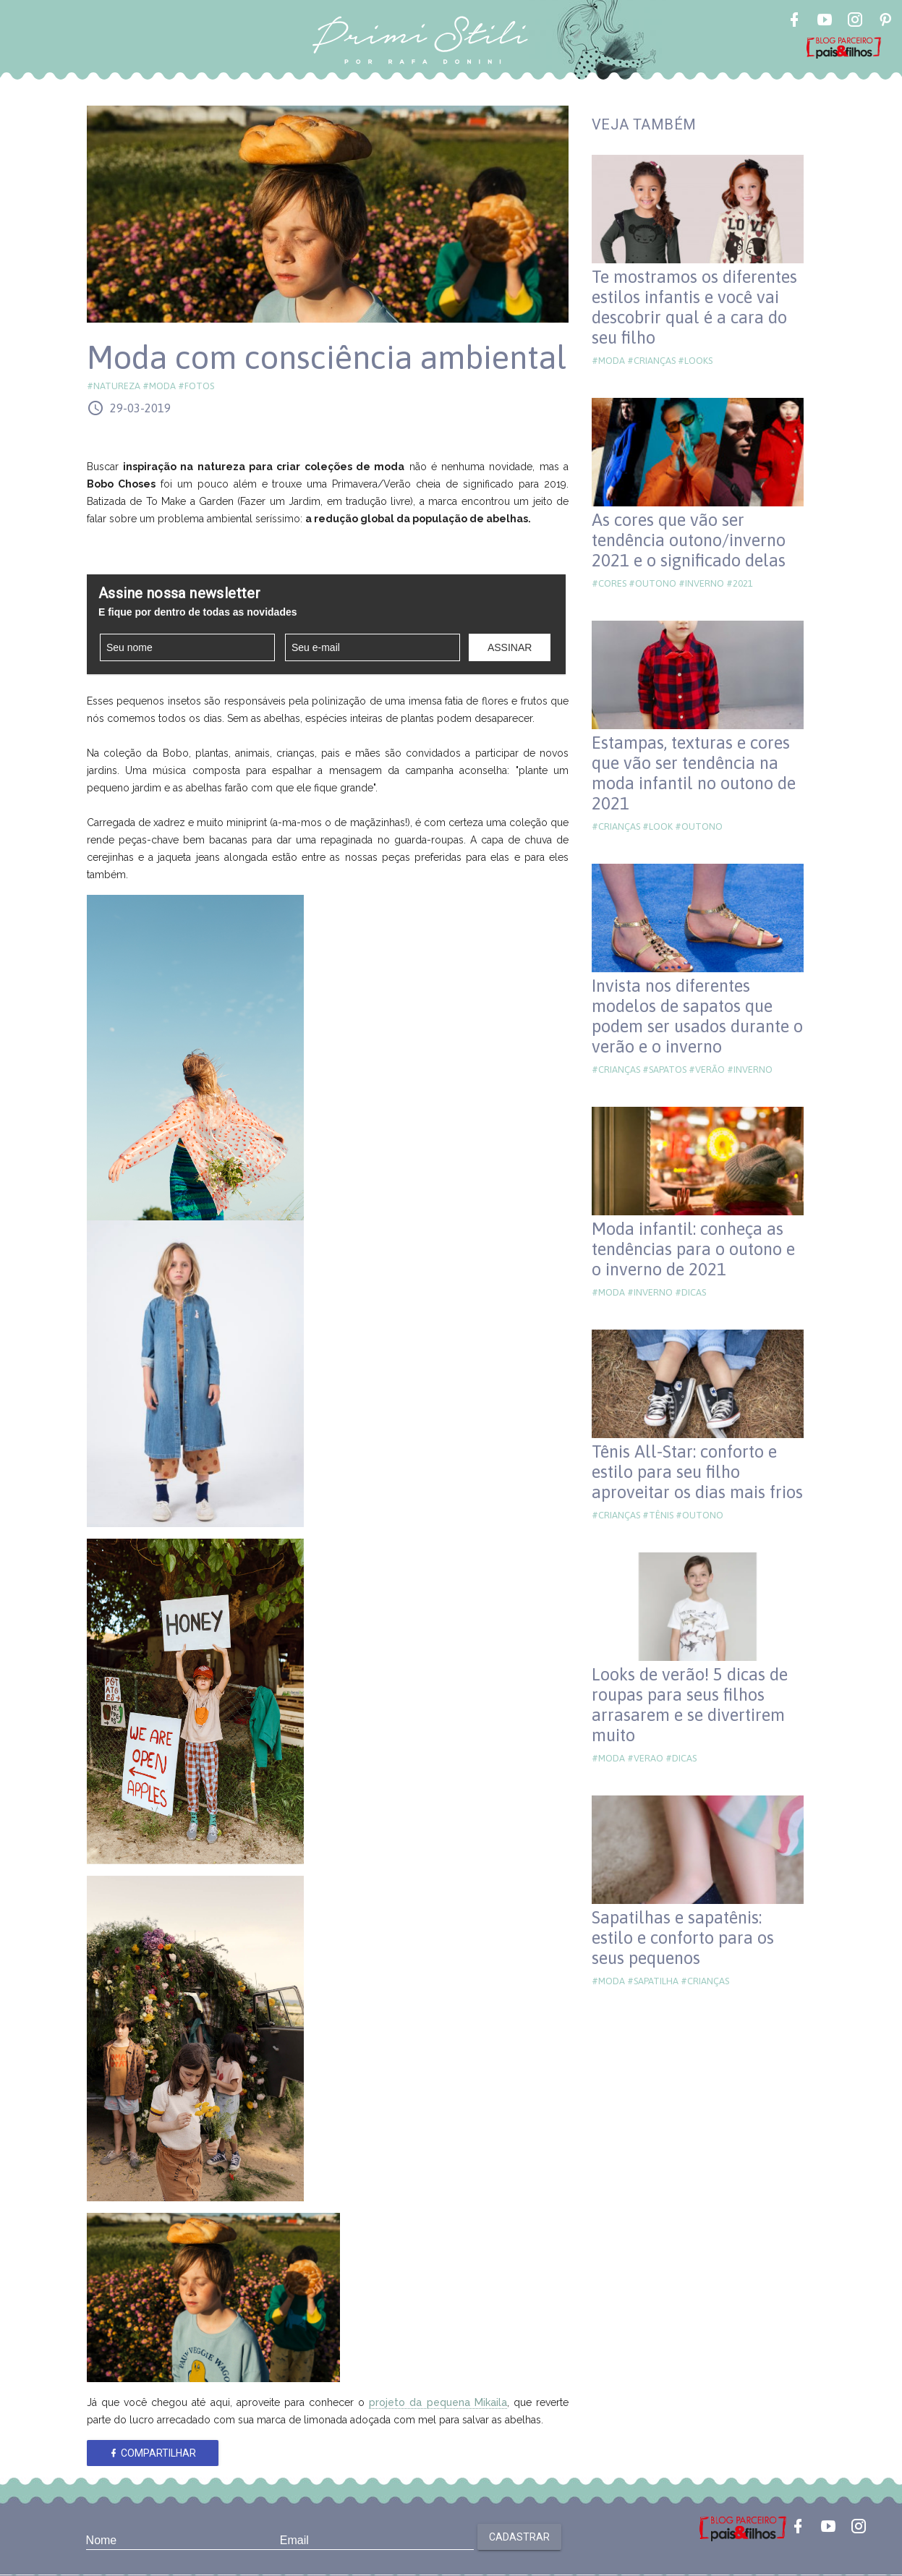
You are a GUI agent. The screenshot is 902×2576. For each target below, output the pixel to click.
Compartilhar (152, 2453)
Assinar (510, 647)
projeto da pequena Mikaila (437, 2402)
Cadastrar (519, 2537)
